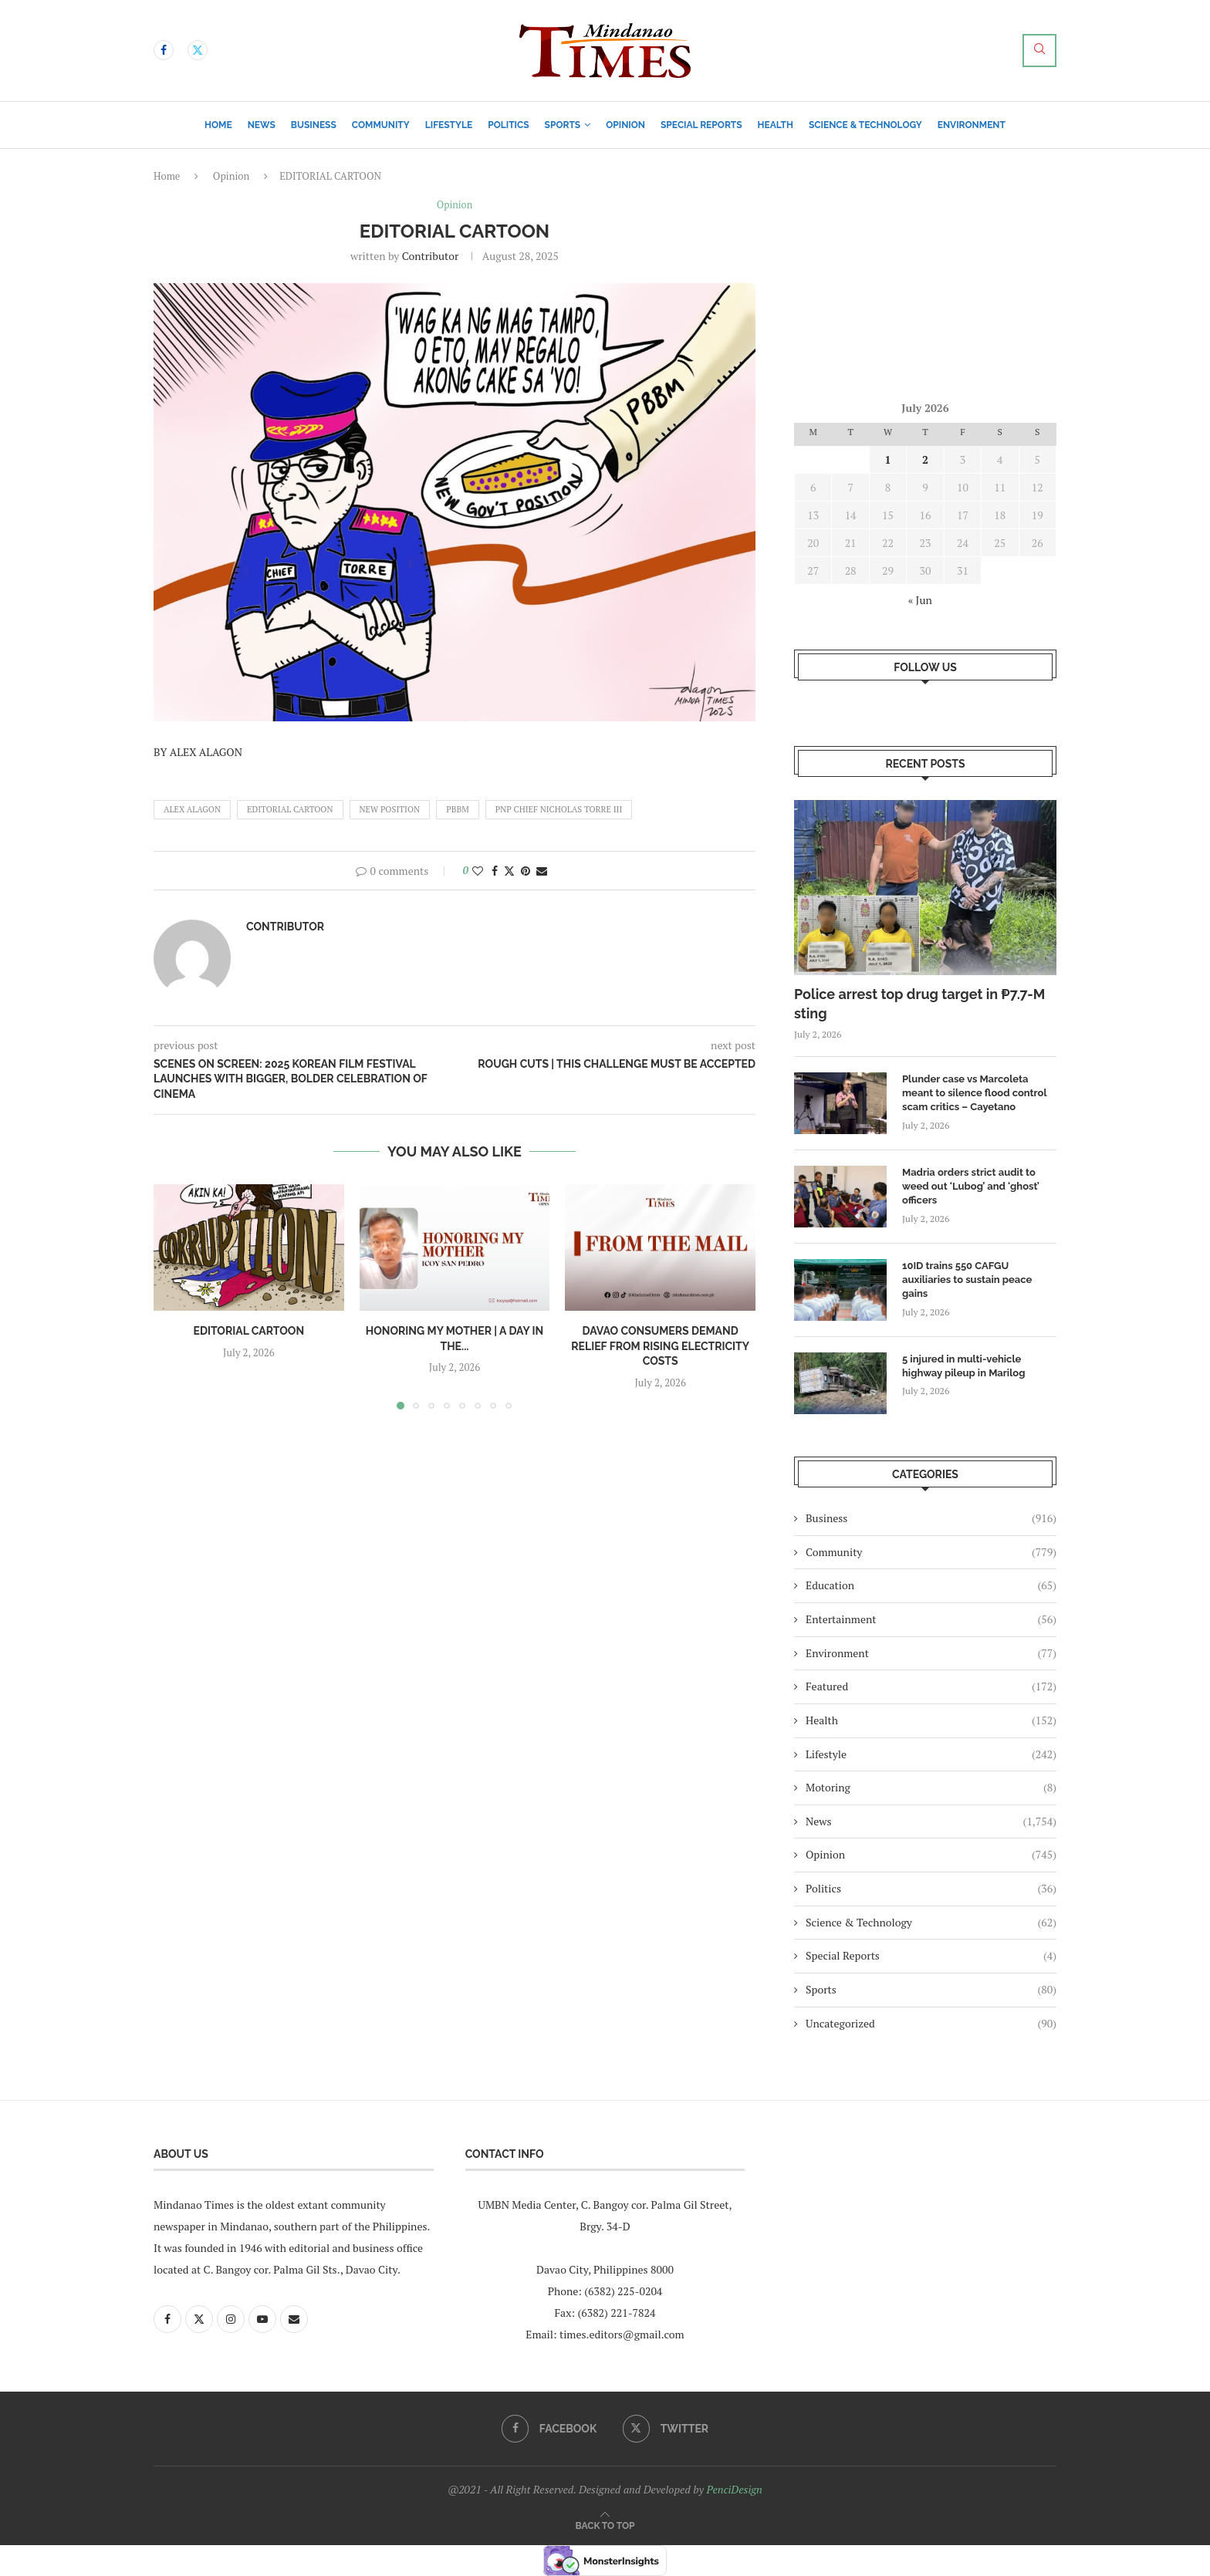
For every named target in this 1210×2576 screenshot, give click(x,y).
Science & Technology (865, 125)
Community (381, 125)
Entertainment (931, 1619)
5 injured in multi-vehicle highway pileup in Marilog (963, 1366)
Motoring (931, 1787)
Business (313, 125)
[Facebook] (164, 50)
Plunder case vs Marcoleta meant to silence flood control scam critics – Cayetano (974, 1092)
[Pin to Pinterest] (525, 870)
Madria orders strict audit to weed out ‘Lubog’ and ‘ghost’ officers (970, 1186)
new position (390, 809)
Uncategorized (931, 2023)
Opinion (625, 125)
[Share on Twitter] (509, 870)
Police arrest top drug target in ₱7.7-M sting (919, 1003)
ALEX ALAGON (192, 809)
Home (218, 125)
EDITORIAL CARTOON (290, 809)
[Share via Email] (541, 870)
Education (931, 1585)
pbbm (457, 809)
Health (775, 125)
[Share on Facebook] (495, 870)
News (261, 125)
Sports (563, 125)
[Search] (1039, 50)
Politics (508, 125)
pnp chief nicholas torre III (559, 809)
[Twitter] (198, 50)
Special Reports (701, 125)
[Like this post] (477, 870)
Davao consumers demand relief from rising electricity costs (660, 1346)
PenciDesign (734, 2489)
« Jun (920, 600)
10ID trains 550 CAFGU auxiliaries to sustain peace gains (967, 1279)
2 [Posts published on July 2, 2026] (925, 459)
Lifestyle (448, 125)
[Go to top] (605, 2524)
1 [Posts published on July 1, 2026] (888, 459)
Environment (972, 125)
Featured (931, 1686)
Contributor (430, 256)
